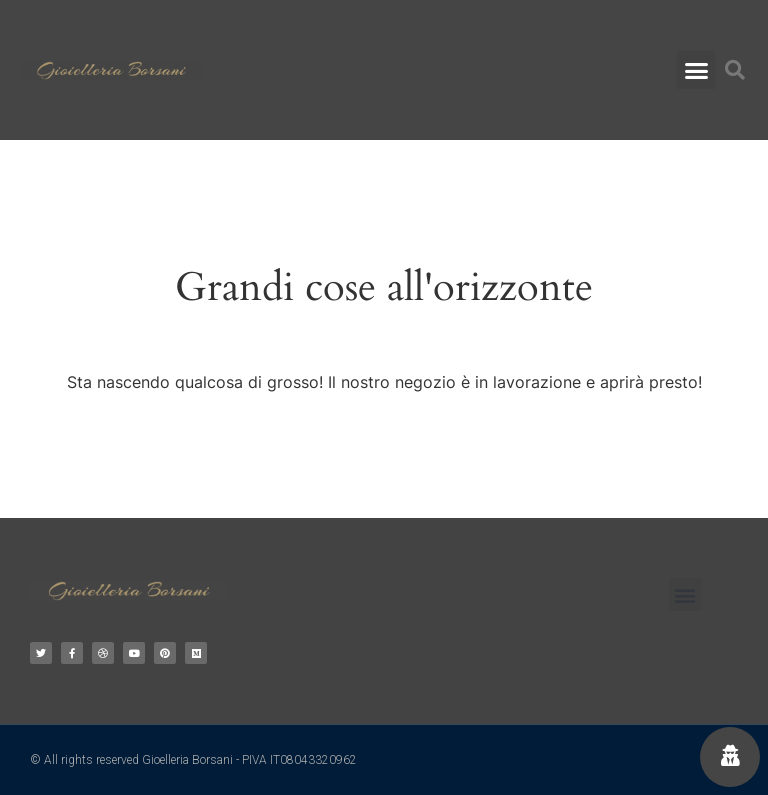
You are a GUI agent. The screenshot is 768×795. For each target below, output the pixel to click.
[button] (696, 70)
